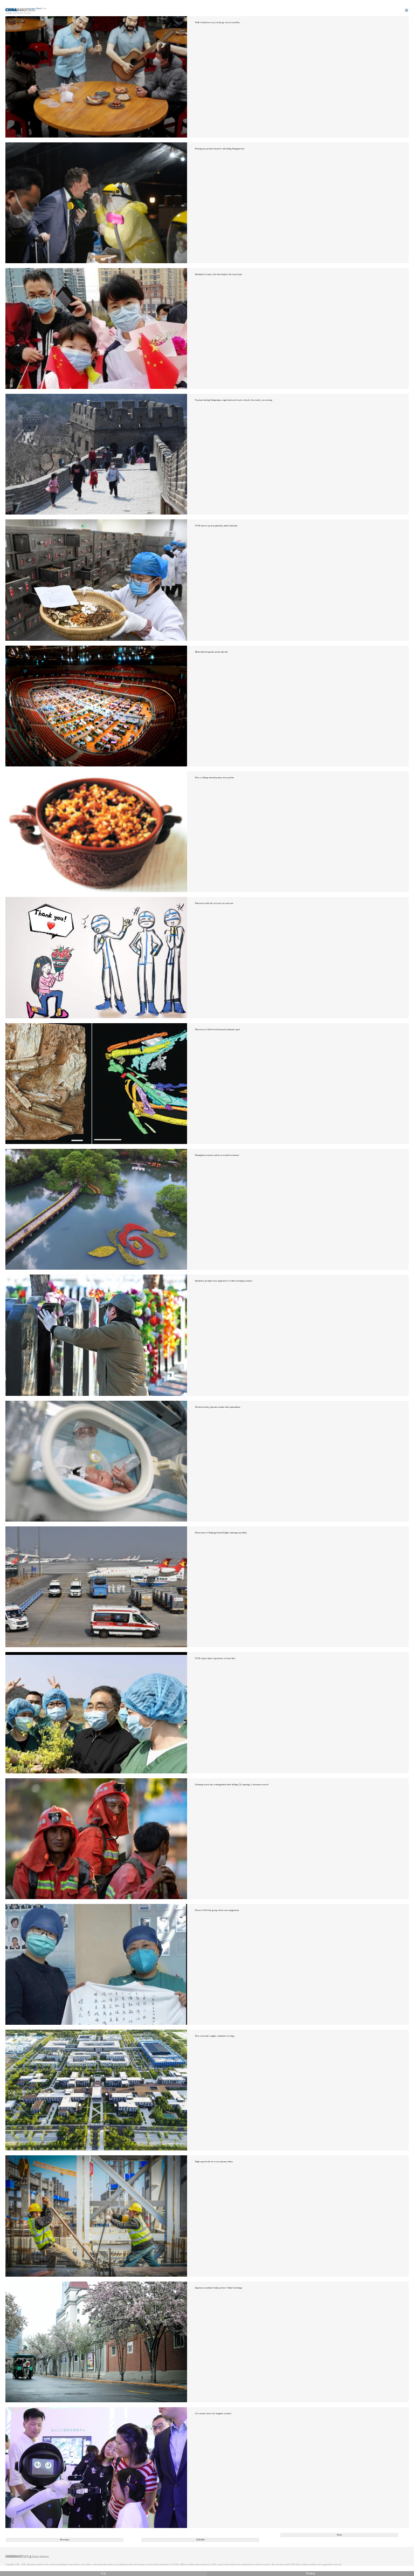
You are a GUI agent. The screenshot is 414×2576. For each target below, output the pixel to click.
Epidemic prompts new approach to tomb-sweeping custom (223, 1280)
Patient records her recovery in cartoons (214, 903)
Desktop (310, 2573)
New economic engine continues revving (214, 2035)
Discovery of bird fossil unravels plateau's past (217, 1029)
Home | (9, 13)
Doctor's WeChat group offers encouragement (217, 1910)
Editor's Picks (22, 13)
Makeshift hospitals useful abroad (211, 651)
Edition (41, 9)
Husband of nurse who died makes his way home (219, 274)
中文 (103, 2573)
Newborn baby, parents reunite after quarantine (217, 1407)
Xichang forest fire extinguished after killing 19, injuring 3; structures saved (231, 1784)
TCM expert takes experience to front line (215, 1658)
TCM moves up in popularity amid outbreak (216, 525)
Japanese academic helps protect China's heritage (219, 2287)
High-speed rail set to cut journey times (214, 2161)
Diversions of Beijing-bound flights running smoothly (221, 1532)
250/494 (200, 2539)
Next (339, 2534)
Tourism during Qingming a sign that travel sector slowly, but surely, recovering (233, 400)
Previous (65, 2539)
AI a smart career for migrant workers (213, 2413)
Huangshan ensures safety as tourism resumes (217, 1155)
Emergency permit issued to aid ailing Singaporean (219, 148)
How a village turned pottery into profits (214, 777)
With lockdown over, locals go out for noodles (217, 22)
